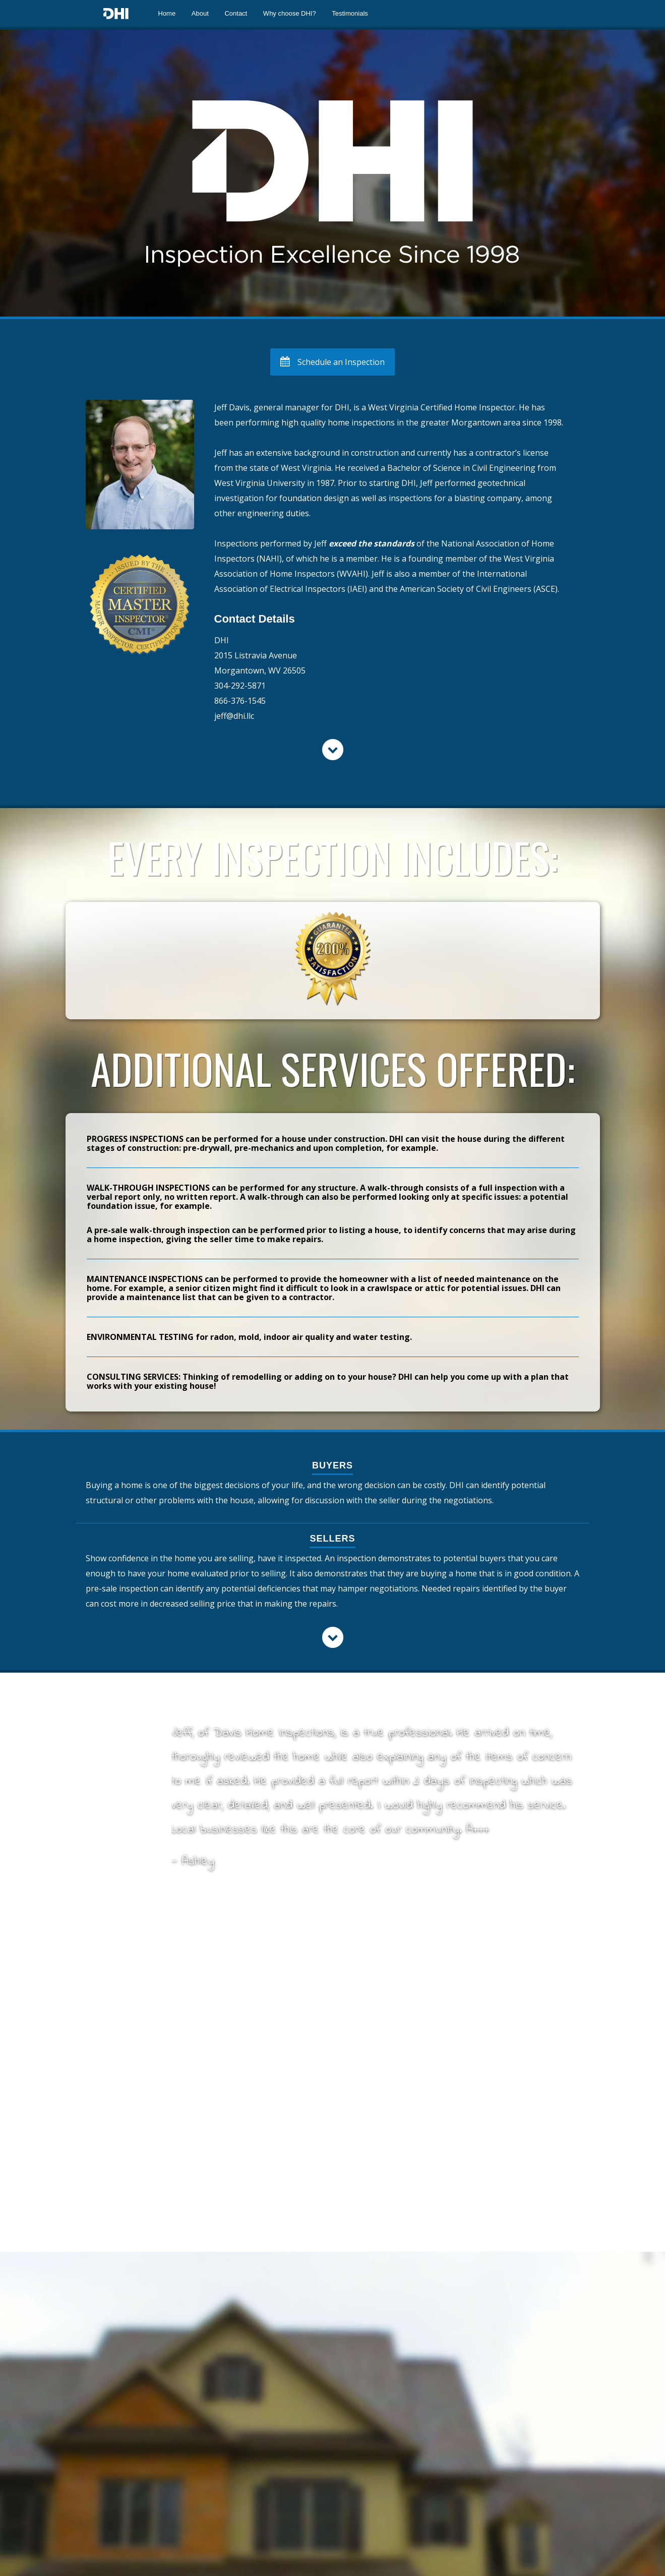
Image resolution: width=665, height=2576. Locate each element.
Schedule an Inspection (332, 361)
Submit (199, 2419)
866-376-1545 (240, 700)
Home (167, 13)
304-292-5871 (240, 685)
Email (98, 2094)
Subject (99, 2145)
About (200, 13)
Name (99, 2043)
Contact (235, 13)
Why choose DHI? (289, 13)
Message (105, 2197)
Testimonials (350, 13)
